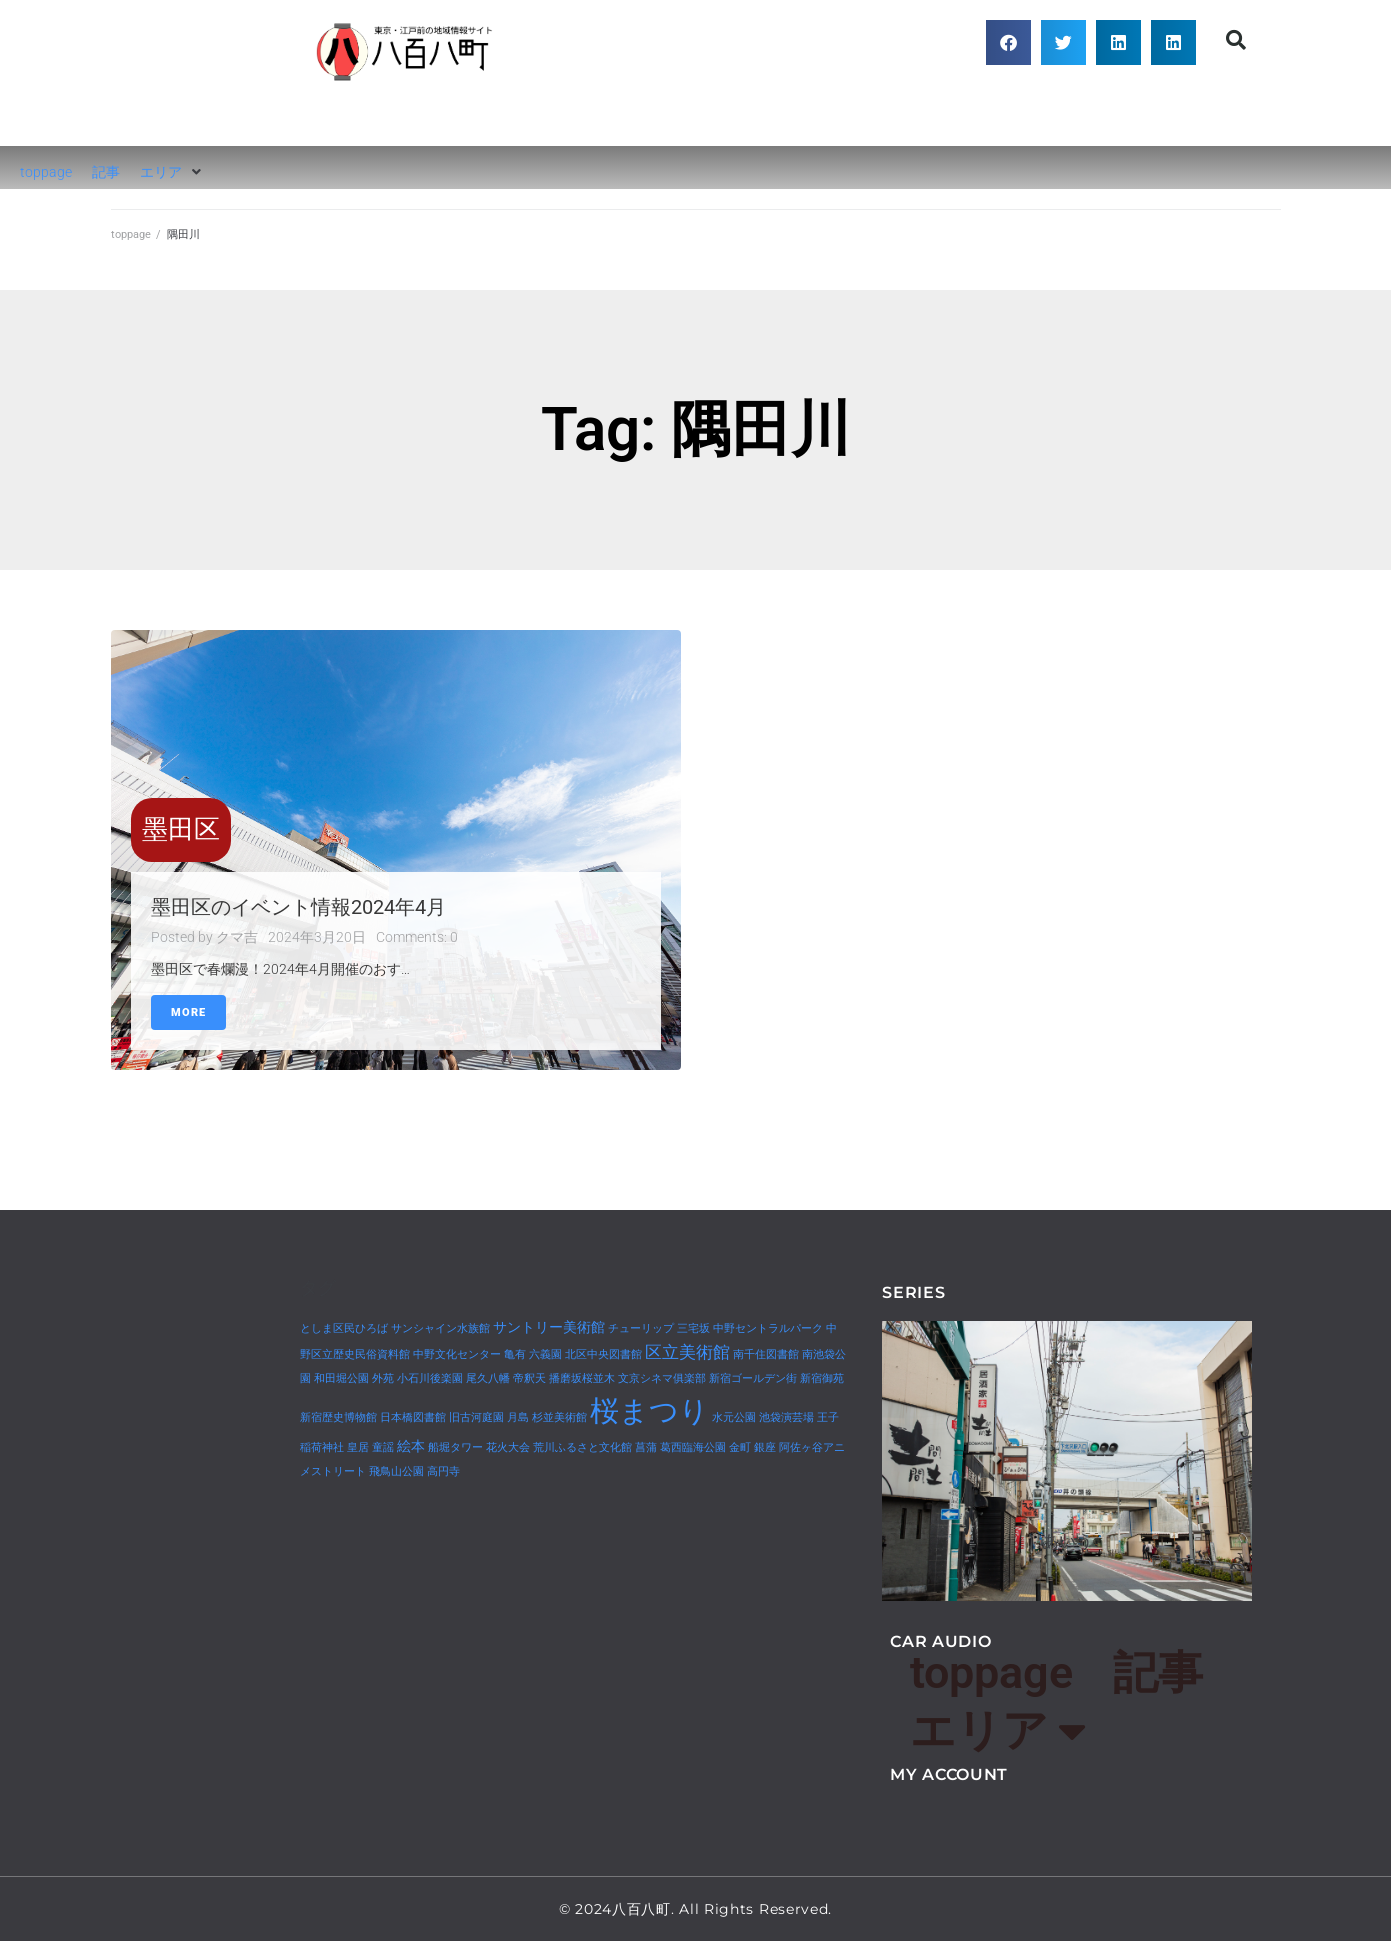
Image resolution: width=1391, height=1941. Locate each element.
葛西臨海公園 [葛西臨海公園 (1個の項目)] (693, 1447)
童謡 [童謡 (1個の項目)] (383, 1447)
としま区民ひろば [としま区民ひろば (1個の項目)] (344, 1328)
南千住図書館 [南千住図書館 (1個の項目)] (766, 1354)
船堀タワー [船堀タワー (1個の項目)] (455, 1447)
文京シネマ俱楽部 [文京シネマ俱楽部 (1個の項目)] (662, 1378)
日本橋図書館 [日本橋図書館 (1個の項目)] (413, 1417)
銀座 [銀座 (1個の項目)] (765, 1447)
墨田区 (181, 829)
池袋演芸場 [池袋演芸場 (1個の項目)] (786, 1417)
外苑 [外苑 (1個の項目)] (383, 1378)
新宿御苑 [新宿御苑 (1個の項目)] (822, 1378)
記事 (1158, 1673)
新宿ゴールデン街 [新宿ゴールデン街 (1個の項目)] (753, 1378)
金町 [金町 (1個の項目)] (740, 1447)
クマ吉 (237, 937)
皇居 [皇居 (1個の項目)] (358, 1447)
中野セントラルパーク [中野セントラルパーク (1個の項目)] (768, 1328)
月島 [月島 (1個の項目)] (518, 1417)
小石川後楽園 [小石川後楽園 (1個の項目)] (430, 1378)
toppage (131, 234)
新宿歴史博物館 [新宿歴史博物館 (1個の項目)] (338, 1417)
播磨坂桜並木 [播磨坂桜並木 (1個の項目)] (582, 1378)
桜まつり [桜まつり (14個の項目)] (649, 1411)
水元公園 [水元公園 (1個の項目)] (734, 1417)
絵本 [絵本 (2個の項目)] (411, 1446)
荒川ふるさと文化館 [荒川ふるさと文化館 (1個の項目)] (582, 1447)
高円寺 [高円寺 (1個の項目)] (443, 1471)
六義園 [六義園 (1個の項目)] (545, 1354)
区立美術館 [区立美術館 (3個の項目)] (687, 1352)
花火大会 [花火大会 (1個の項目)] (508, 1447)
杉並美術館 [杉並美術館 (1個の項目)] (559, 1417)
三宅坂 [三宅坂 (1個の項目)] (693, 1328)
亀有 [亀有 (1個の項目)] (515, 1354)
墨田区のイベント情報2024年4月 (298, 907)
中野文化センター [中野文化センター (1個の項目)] (457, 1354)
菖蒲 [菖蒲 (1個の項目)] (646, 1447)
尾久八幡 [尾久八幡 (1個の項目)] (488, 1378)
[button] (1008, 42)
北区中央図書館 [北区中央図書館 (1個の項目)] (603, 1354)
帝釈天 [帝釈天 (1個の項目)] (529, 1378)
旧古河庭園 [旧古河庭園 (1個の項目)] (476, 1417)
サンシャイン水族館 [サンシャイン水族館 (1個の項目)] (440, 1328)
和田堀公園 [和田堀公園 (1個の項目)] (341, 1378)
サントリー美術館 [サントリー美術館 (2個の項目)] (549, 1327)
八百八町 (406, 114)
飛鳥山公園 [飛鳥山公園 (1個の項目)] (396, 1471)
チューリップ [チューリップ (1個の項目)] (641, 1328)
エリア (998, 1731)
